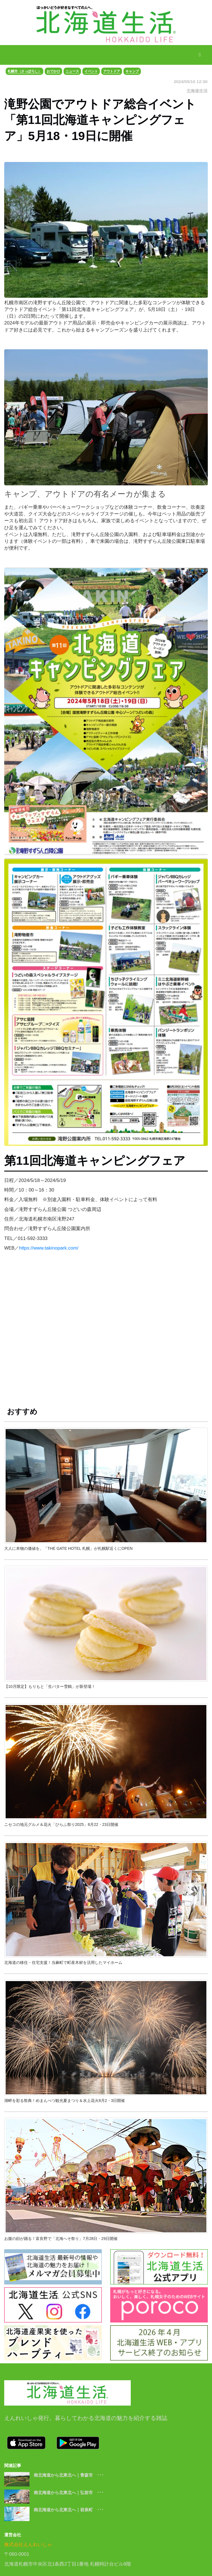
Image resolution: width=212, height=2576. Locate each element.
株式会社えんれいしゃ (28, 2544)
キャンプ (132, 71)
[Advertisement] (106, 1332)
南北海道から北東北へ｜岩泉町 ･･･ (69, 2509)
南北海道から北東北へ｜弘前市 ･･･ (69, 2492)
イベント (91, 71)
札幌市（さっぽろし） (24, 71)
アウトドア (111, 71)
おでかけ (53, 71)
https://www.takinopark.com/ (49, 1248)
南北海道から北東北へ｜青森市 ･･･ (69, 2475)
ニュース (72, 71)
